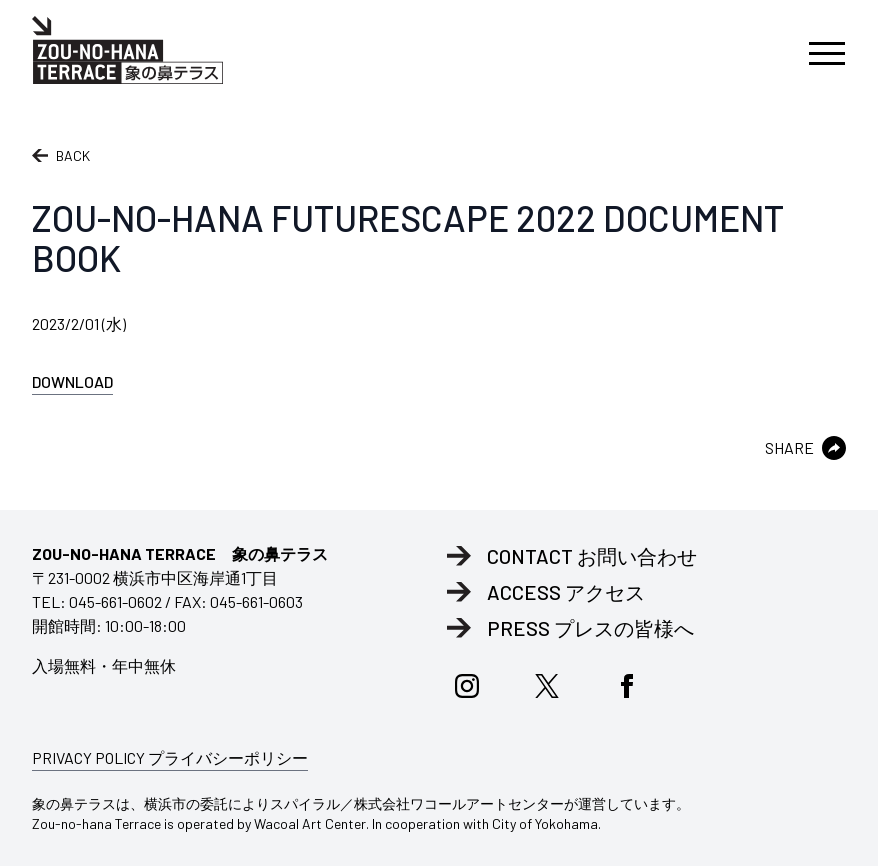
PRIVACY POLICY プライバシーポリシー (170, 757)
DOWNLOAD (72, 381)
